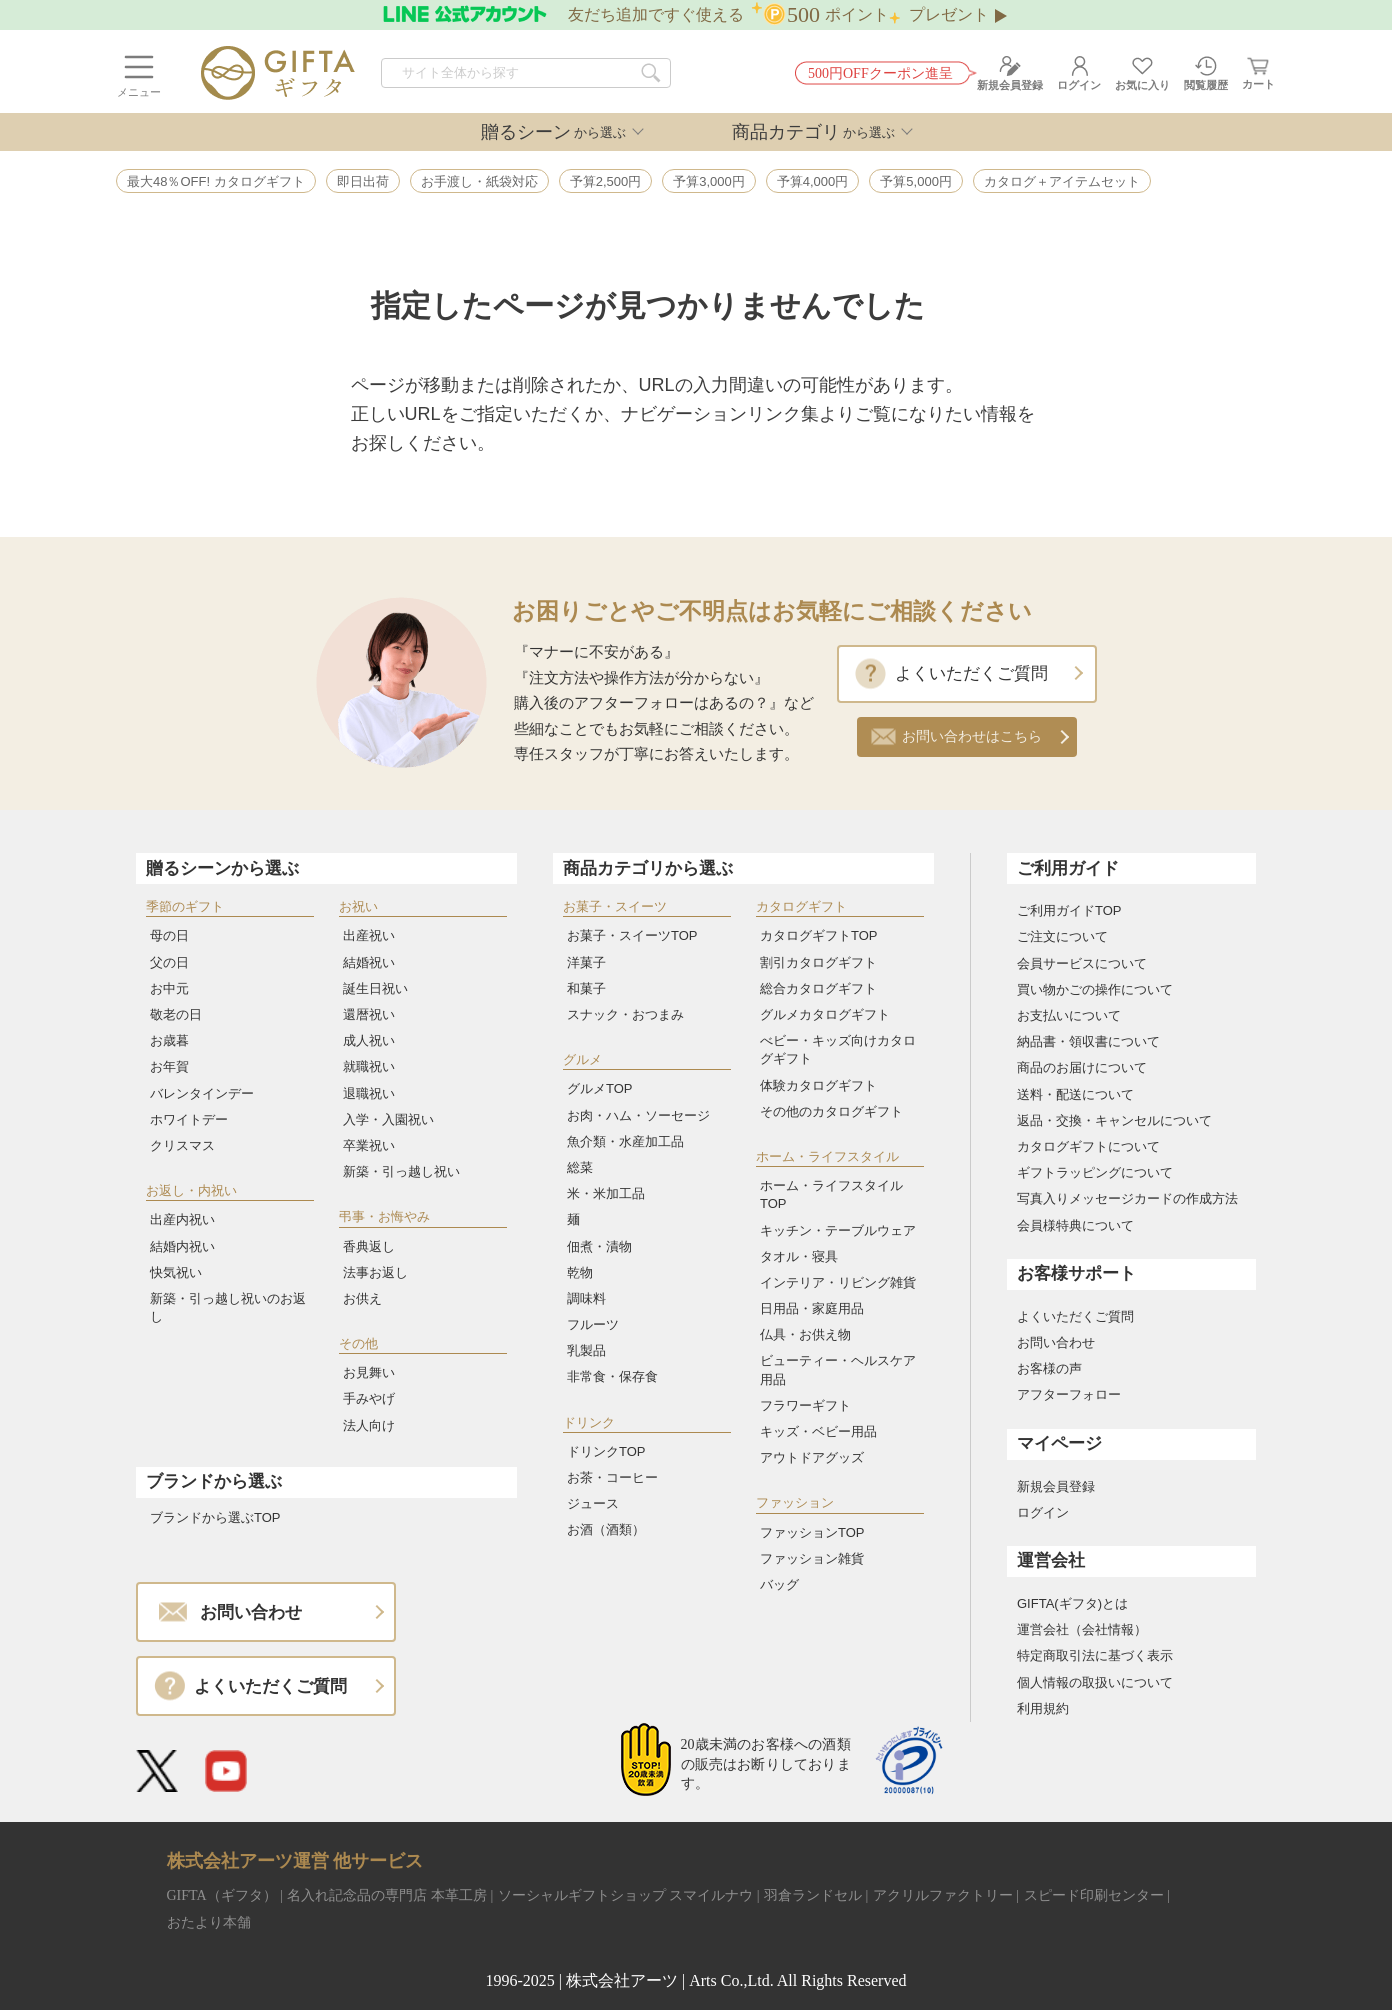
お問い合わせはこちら (972, 736)
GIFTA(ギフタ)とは (1072, 1603)
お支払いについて (1069, 1015)
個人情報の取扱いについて (1095, 1682)
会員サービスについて (1082, 963)
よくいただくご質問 (971, 673)
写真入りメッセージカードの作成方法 (1127, 1198)
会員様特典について (1075, 1225)
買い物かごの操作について (1095, 989)
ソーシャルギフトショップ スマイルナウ (626, 1895)
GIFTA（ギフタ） (222, 1895)
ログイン (1043, 1512)
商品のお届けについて (1082, 1067)
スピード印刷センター (1094, 1895)
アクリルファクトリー (943, 1895)
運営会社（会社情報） (1082, 1629)
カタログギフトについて (1088, 1146)
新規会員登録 (1056, 1486)
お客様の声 (1049, 1368)
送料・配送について (1075, 1094)
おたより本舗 (209, 1922)
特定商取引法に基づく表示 (1095, 1655)
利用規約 (1043, 1708)
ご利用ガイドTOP (1069, 910)
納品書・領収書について (1088, 1041)
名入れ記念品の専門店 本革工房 (387, 1895)
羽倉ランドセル (813, 1895)
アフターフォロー (1069, 1394)
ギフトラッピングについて (1095, 1172)
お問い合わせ (1056, 1342)
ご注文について (1062, 936)
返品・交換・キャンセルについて (1114, 1120)
